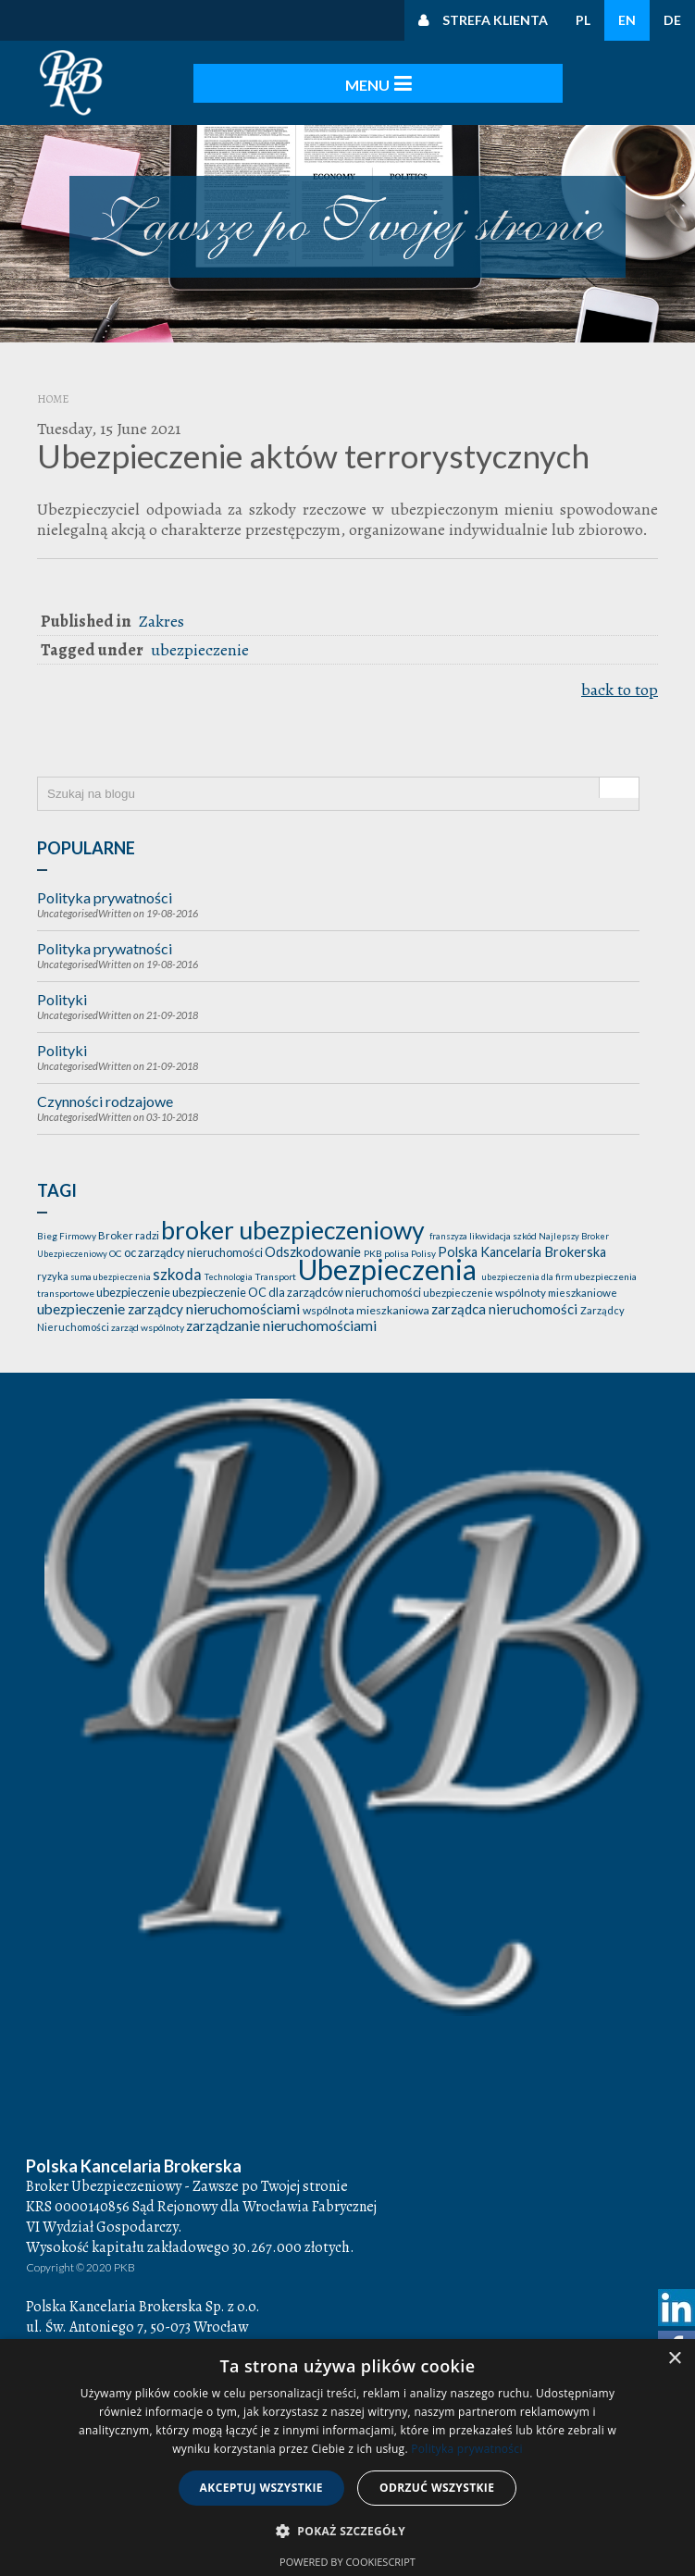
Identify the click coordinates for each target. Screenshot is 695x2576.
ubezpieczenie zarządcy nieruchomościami (170, 1296)
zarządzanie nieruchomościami (281, 1313)
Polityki (62, 987)
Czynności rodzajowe (105, 1089)
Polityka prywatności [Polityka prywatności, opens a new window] (466, 2449)
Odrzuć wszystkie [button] (436, 2487)
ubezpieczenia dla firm (528, 1265)
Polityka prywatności (104, 885)
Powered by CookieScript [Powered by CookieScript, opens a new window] (347, 2562)
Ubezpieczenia (390, 1257)
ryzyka (53, 1264)
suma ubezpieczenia (111, 1265)
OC (116, 1241)
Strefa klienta (495, 20)
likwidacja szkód (504, 1223)
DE (672, 20)
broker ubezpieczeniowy (295, 1218)
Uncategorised (67, 901)
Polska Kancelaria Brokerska (522, 1240)
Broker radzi (129, 1223)
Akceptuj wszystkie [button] (261, 2487)
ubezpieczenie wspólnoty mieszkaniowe (520, 1281)
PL (583, 20)
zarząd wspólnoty (148, 1315)
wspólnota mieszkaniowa (367, 1298)
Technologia (229, 1265)
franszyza (449, 1224)
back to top (619, 689)
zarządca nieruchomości (505, 1296)
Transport (276, 1264)
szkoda (179, 1262)
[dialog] (347, 2457)
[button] (347, 2532)
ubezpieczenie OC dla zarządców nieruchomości (297, 1280)
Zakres (161, 621)
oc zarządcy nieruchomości (194, 1240)
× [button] (674, 2359)
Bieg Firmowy (67, 1223)
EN (627, 20)
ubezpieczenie (200, 650)
